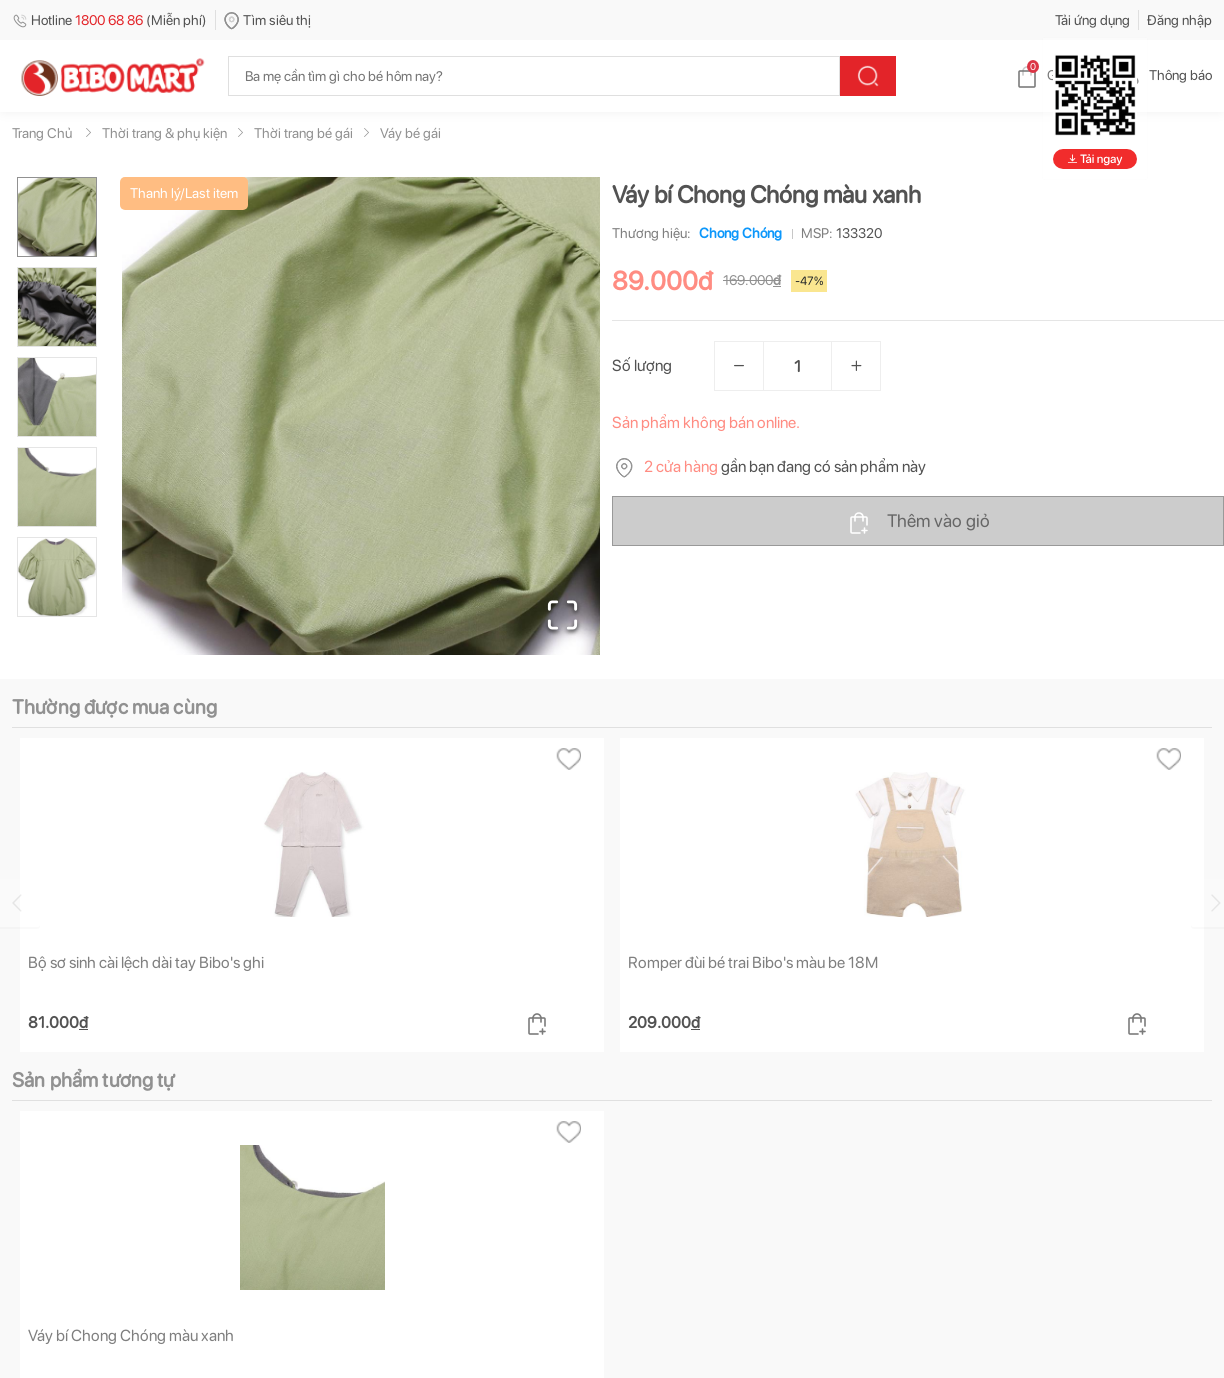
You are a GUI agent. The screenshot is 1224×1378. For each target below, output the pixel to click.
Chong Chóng (736, 233)
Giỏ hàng (1057, 75)
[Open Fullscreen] (562, 615)
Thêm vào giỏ (918, 522)
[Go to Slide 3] (57, 397)
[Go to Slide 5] (57, 577)
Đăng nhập (1179, 20)
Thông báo (1164, 75)
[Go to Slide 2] (57, 307)
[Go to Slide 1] (57, 217)
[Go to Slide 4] (57, 487)
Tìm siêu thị (267, 20)
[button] (361, 416)
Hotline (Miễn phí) (109, 20)
